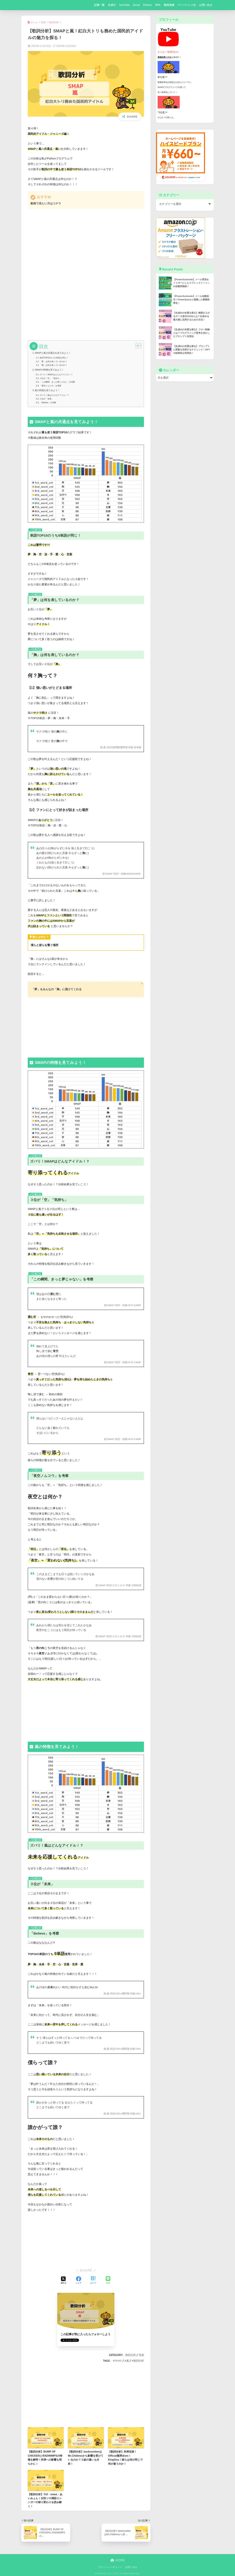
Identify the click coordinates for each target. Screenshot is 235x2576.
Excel (136, 5)
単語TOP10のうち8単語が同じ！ (55, 357)
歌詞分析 (130, 2354)
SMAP (118, 2359)
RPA (158, 5)
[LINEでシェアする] (108, 2279)
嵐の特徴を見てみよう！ (48, 389)
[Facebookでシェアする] (78, 2279)
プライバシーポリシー (110, 2566)
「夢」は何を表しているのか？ (55, 361)
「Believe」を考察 (49, 402)
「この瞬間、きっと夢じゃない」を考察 (59, 381)
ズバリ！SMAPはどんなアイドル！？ (58, 374)
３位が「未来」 (47, 398)
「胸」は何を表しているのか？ (55, 365)
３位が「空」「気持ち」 (51, 378)
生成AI (112, 5)
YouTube (124, 5)
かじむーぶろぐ (36, 5)
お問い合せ (205, 5)
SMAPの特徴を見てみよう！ (50, 369)
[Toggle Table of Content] (137, 345)
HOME (117, 2559)
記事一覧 (99, 5)
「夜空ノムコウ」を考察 (51, 385)
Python (147, 5)
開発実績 (169, 5)
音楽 (141, 2354)
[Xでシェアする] (64, 2279)
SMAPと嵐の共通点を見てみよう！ (54, 353)
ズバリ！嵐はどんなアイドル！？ (56, 394)
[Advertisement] (86, 311)
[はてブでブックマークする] (93, 2279)
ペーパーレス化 (187, 5)
